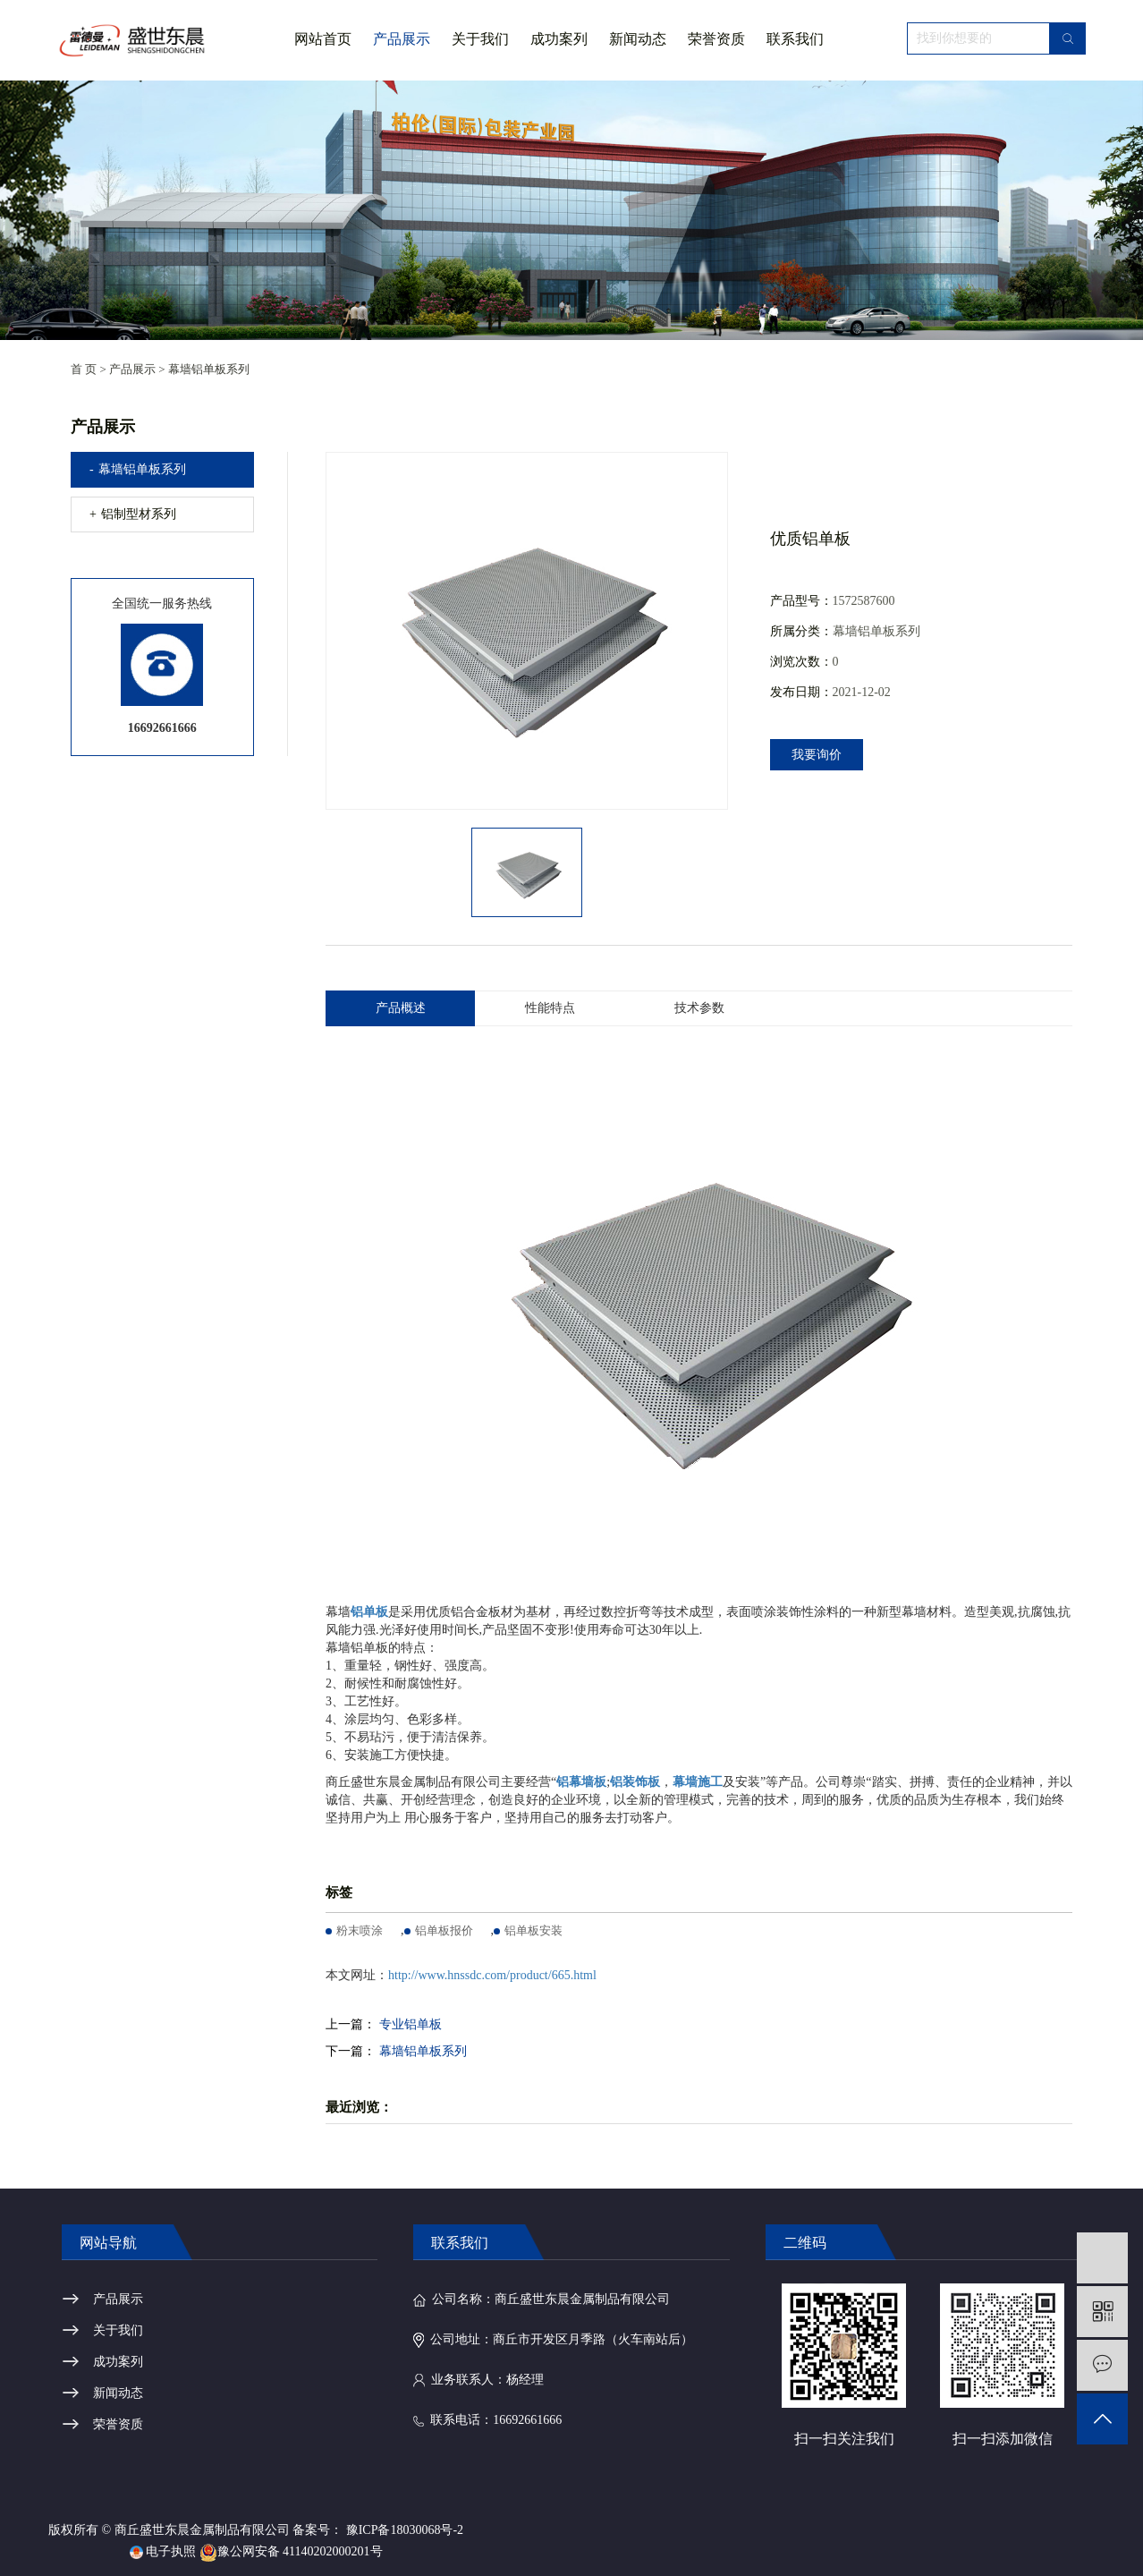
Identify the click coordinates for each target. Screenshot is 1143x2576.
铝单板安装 (533, 1930)
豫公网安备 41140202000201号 (291, 2551)
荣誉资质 (716, 39)
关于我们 (480, 55)
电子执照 (163, 2551)
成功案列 (559, 39)
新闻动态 (637, 39)
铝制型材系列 (138, 514)
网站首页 (322, 39)
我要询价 (817, 754)
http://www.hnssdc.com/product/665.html (492, 1975)
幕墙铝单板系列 (209, 369)
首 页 (84, 369)
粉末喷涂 (359, 1930)
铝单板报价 (444, 1930)
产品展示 (401, 39)
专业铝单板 (410, 2024)
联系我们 (795, 39)
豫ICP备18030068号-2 (404, 2530)
